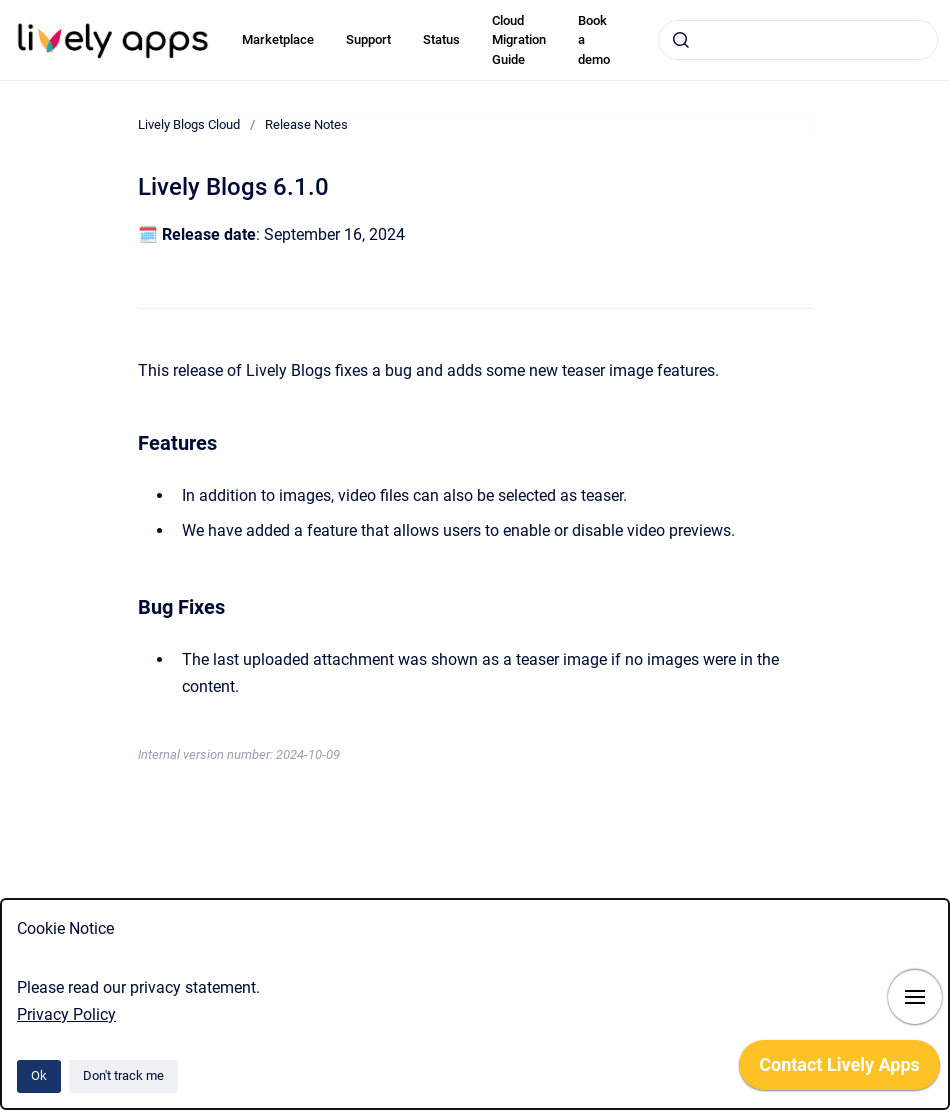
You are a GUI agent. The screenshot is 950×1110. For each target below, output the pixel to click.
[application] (839, 1070)
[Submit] (681, 40)
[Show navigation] (915, 997)
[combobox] (798, 40)
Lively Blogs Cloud (189, 124)
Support (368, 39)
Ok (39, 1075)
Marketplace (278, 39)
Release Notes (306, 124)
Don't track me (123, 1075)
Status (441, 39)
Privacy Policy (66, 1014)
